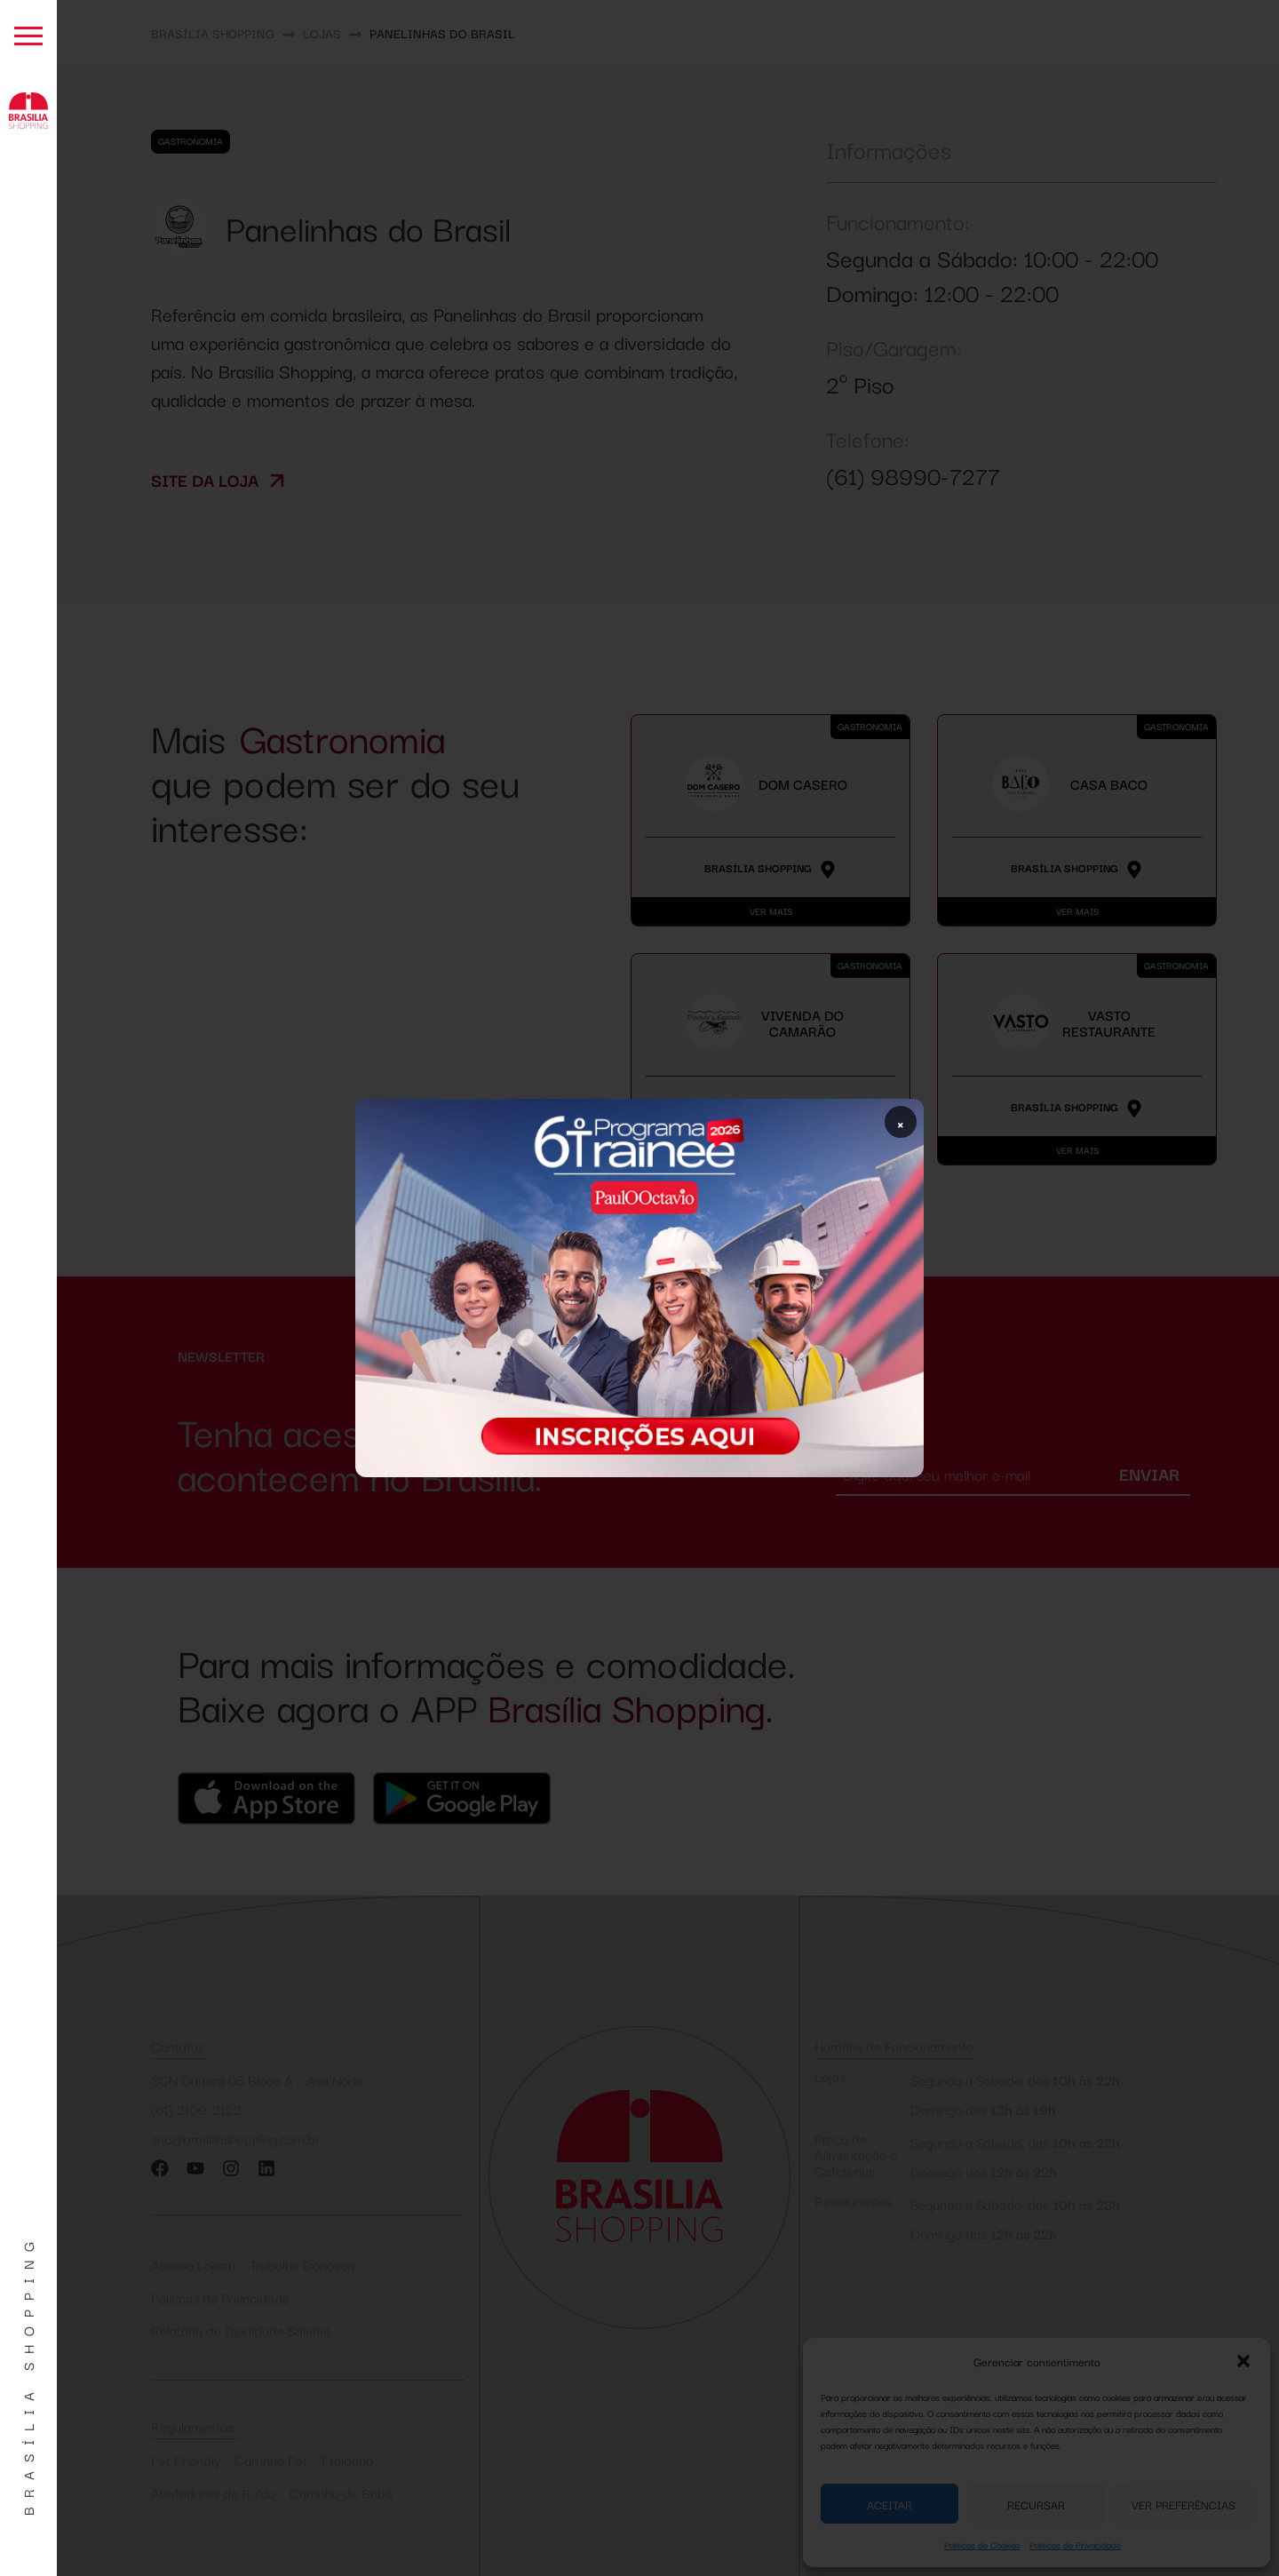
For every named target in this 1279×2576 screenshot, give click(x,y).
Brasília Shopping (27, 2374)
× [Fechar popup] (900, 1122)
